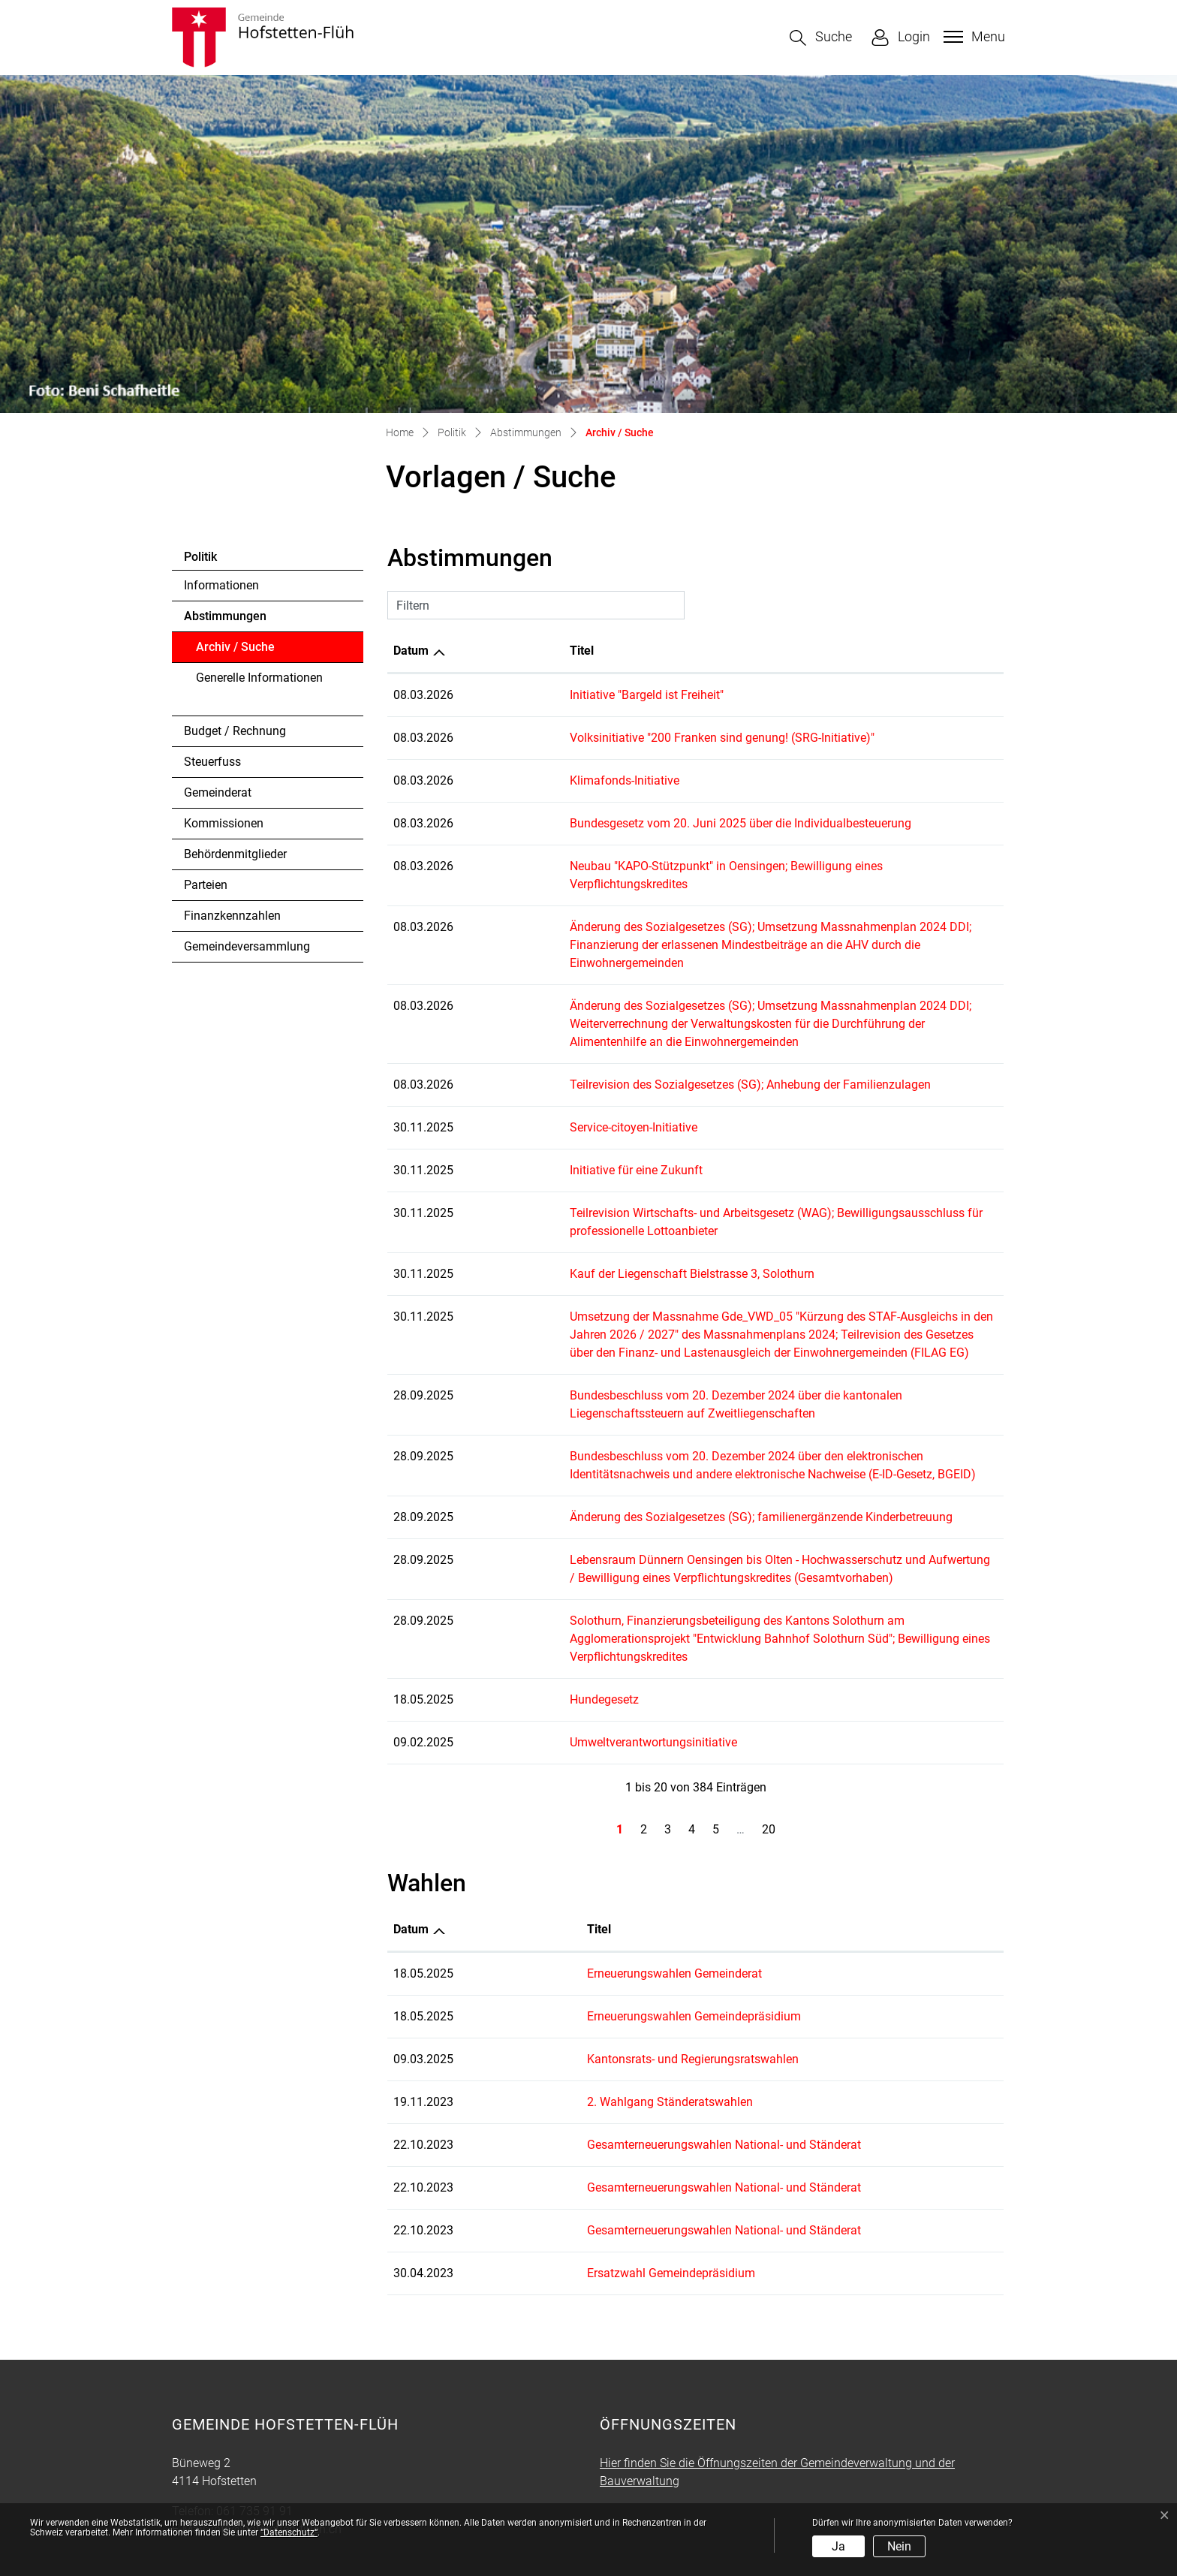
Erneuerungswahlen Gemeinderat (605, 1901)
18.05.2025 (423, 1901)
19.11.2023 (423, 2030)
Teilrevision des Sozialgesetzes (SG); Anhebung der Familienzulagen (645, 1030)
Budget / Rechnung (235, 731)
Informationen (221, 585)
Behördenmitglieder (235, 854)
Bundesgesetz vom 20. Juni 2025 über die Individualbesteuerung (636, 823)
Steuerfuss (212, 762)
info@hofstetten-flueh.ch (276, 2457)
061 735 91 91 (254, 2439)
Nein (899, 2546)
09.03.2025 (423, 1987)
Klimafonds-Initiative (520, 780)
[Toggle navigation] (972, 36)
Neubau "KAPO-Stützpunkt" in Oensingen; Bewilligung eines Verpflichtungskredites (682, 866)
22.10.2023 (423, 2072)
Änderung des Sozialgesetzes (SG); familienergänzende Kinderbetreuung (656, 1463)
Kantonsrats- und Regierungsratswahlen (624, 1987)
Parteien (205, 885)
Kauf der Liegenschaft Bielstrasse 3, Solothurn (587, 1220)
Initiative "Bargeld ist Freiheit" (542, 695)
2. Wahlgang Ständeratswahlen (601, 2030)
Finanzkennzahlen (232, 915)
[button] (821, 38)
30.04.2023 (423, 2201)
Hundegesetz (499, 1627)
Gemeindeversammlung (247, 946)
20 (768, 1757)
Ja (838, 2546)
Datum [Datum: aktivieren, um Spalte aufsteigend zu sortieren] (411, 650)
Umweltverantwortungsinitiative (549, 1670)
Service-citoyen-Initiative (529, 1073)
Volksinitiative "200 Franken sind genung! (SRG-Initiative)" (617, 738)
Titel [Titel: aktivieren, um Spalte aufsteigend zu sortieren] (477, 650)
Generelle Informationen (259, 677)
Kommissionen (223, 823)
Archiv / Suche (236, 651)
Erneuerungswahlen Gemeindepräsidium (625, 1944)
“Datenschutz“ (289, 2532)
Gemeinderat (217, 792)
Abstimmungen (225, 616)
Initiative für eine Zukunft (531, 1116)
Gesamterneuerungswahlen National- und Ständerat (655, 2072)
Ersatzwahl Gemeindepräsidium (602, 2201)
